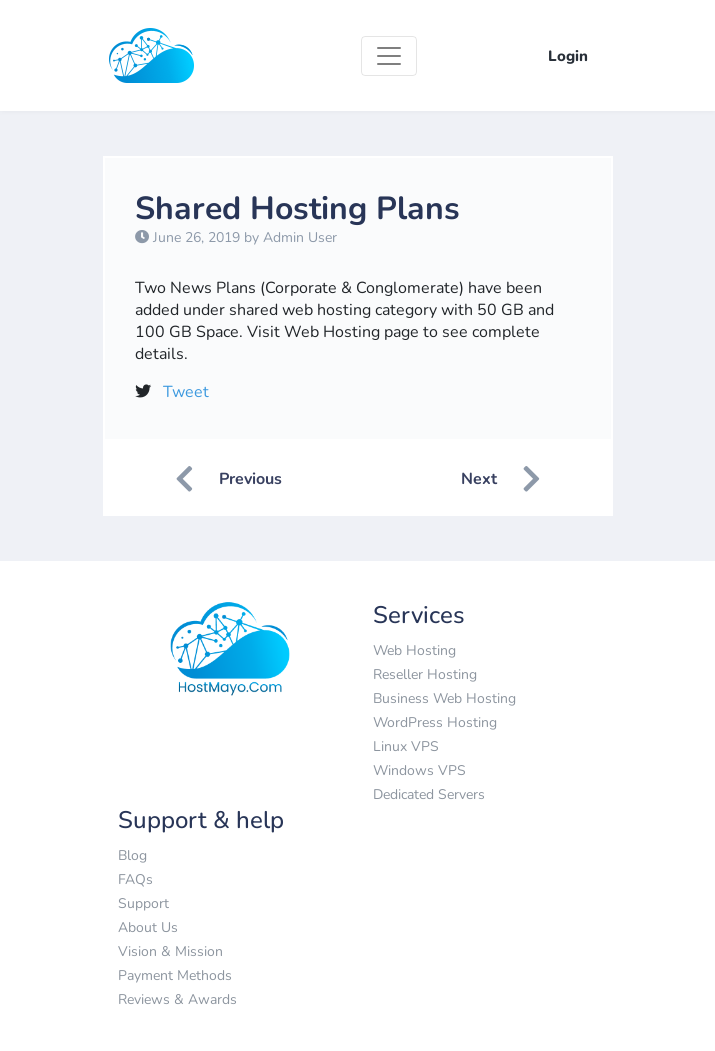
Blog (132, 855)
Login (568, 56)
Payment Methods (175, 975)
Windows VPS (419, 770)
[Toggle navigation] (389, 56)
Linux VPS (406, 746)
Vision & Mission (170, 951)
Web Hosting (414, 650)
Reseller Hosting (425, 674)
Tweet (186, 392)
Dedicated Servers (429, 794)
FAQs (135, 879)
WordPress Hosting (435, 722)
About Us (148, 927)
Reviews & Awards (177, 999)
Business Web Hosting (444, 698)
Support (143, 903)
